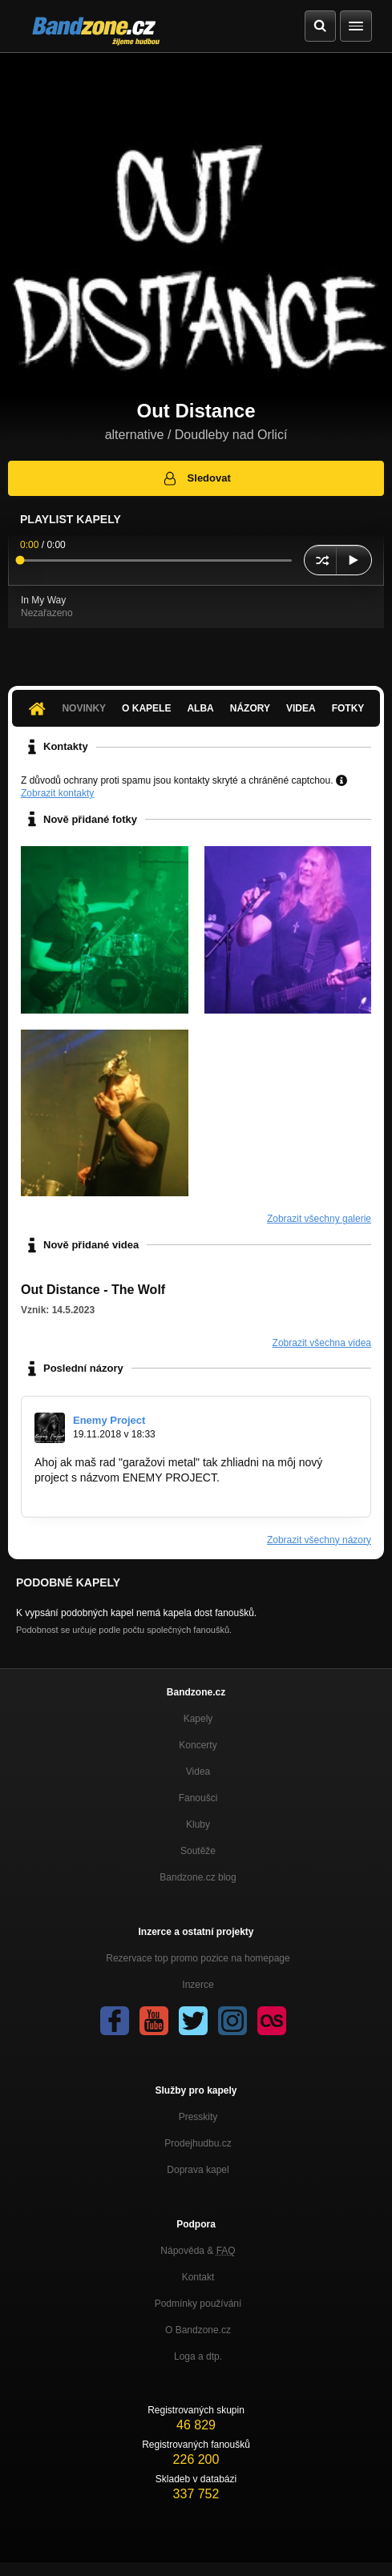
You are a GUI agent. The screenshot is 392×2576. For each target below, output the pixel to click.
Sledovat (196, 478)
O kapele (146, 708)
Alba (200, 708)
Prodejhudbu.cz (197, 2143)
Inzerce (197, 1984)
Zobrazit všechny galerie (319, 1218)
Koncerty (197, 1745)
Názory (250, 708)
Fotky (348, 708)
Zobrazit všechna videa (322, 1342)
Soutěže (198, 1850)
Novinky (84, 708)
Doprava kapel (197, 2169)
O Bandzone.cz (198, 2330)
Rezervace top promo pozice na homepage (197, 1958)
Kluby (198, 1824)
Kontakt (198, 2277)
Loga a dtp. (198, 2356)
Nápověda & (197, 2250)
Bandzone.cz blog (198, 1877)
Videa (301, 708)
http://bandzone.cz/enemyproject (115, 1492)
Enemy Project (109, 1420)
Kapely (198, 1718)
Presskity (198, 2116)
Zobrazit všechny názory (319, 1540)
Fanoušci (198, 1798)
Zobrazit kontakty (57, 793)
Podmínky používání (198, 2303)
